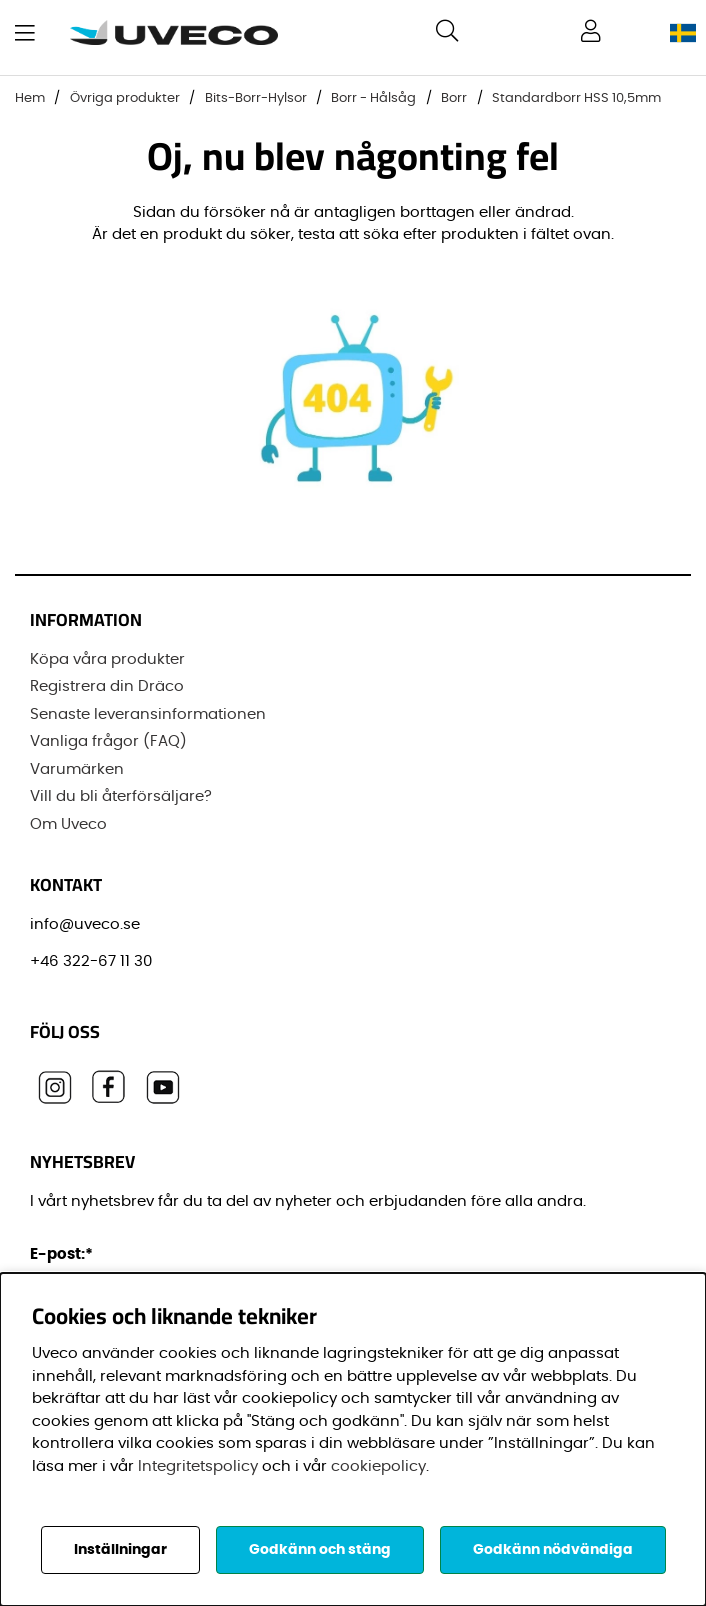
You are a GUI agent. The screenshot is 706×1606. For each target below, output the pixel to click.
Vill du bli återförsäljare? (121, 796)
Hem (30, 98)
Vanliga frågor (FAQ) (108, 741)
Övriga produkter (125, 98)
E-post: (64, 1254)
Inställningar (120, 1550)
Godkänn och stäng (320, 1550)
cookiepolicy (378, 1466)
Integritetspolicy (198, 1466)
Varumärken (77, 769)
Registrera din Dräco (107, 686)
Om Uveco (68, 824)
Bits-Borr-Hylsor (256, 98)
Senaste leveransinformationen (148, 714)
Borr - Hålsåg (373, 98)
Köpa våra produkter (107, 659)
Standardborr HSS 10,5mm (576, 98)
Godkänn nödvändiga (553, 1550)
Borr (454, 98)
